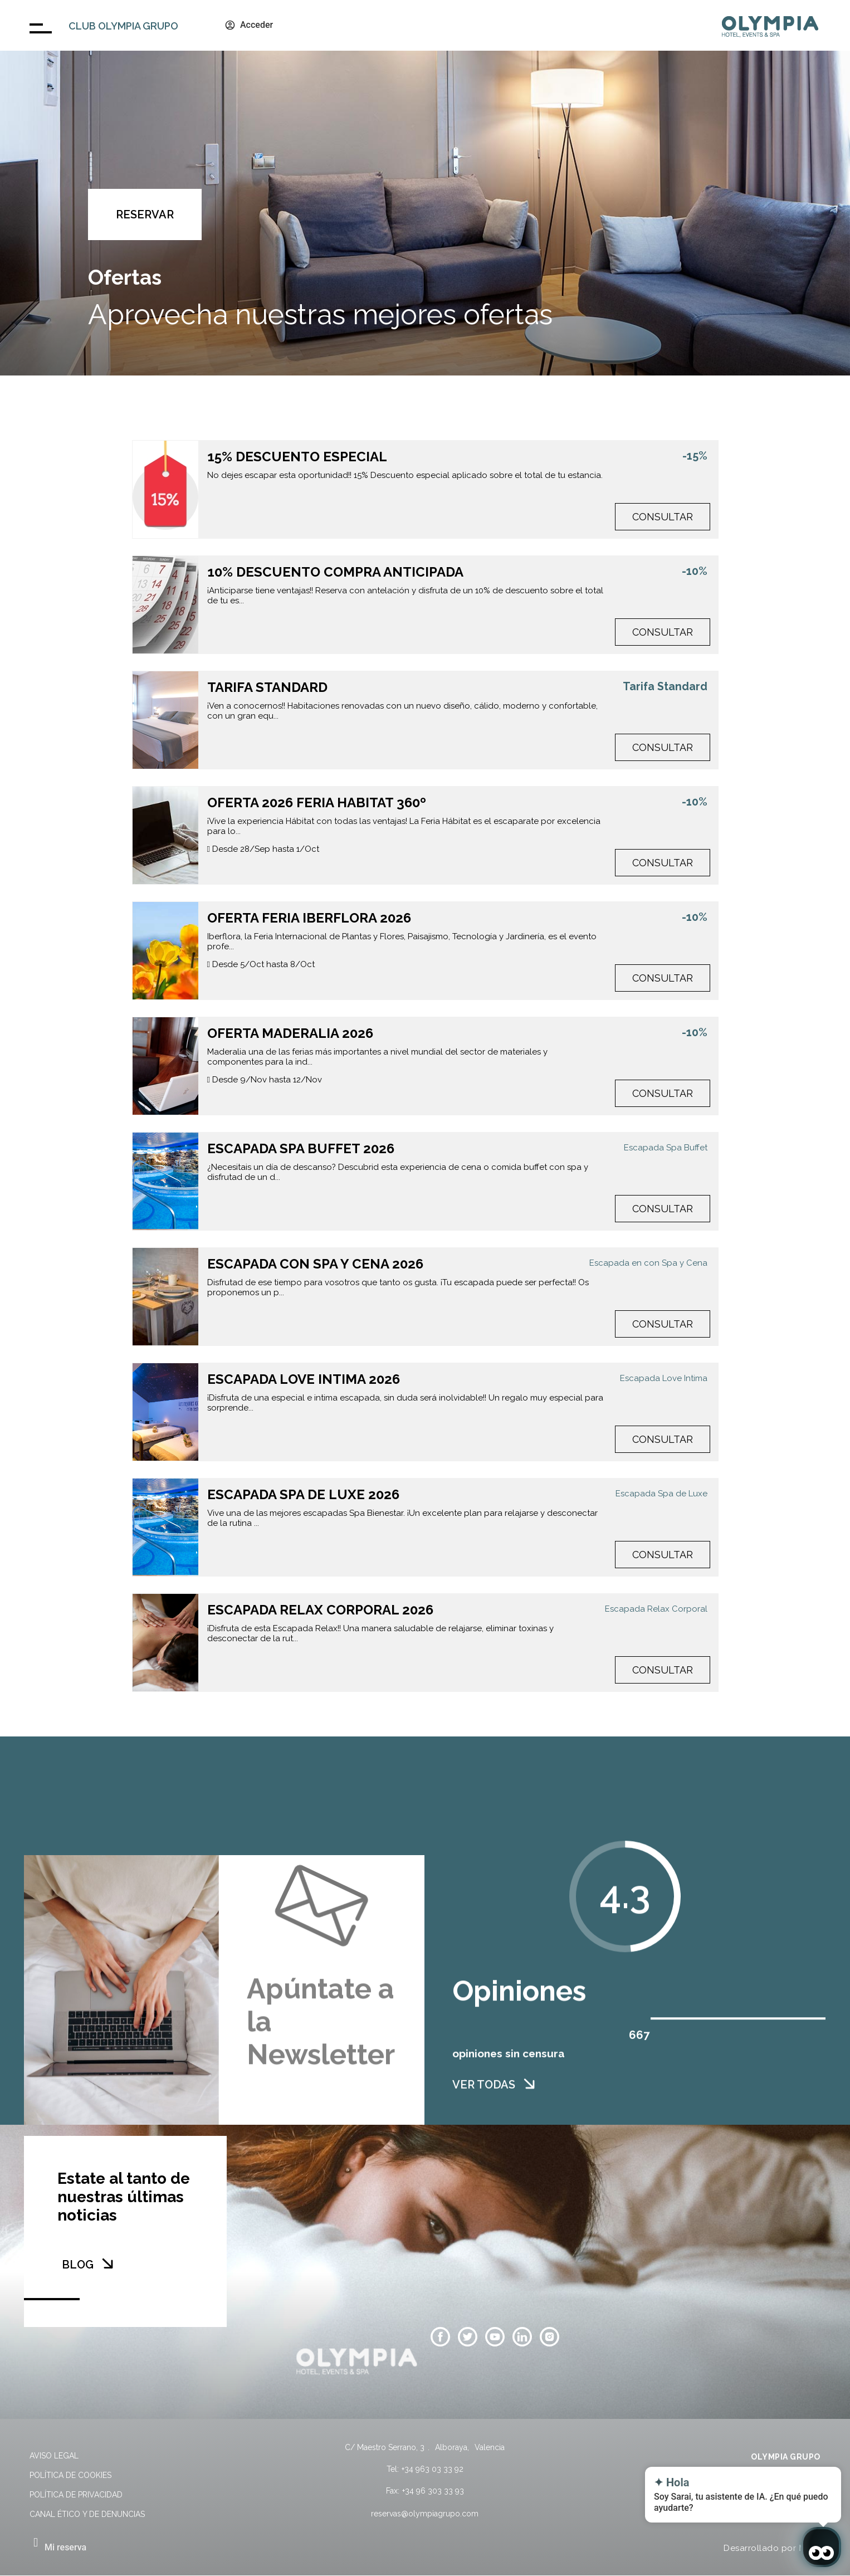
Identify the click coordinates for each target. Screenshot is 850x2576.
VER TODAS (483, 2113)
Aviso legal (54, 2455)
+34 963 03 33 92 (432, 2469)
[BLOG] (107, 2263)
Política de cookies (70, 2475)
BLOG (78, 2264)
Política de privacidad (76, 2494)
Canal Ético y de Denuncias (87, 2514)
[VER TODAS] (529, 2112)
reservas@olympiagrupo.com (424, 2513)
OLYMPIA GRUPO (785, 2456)
